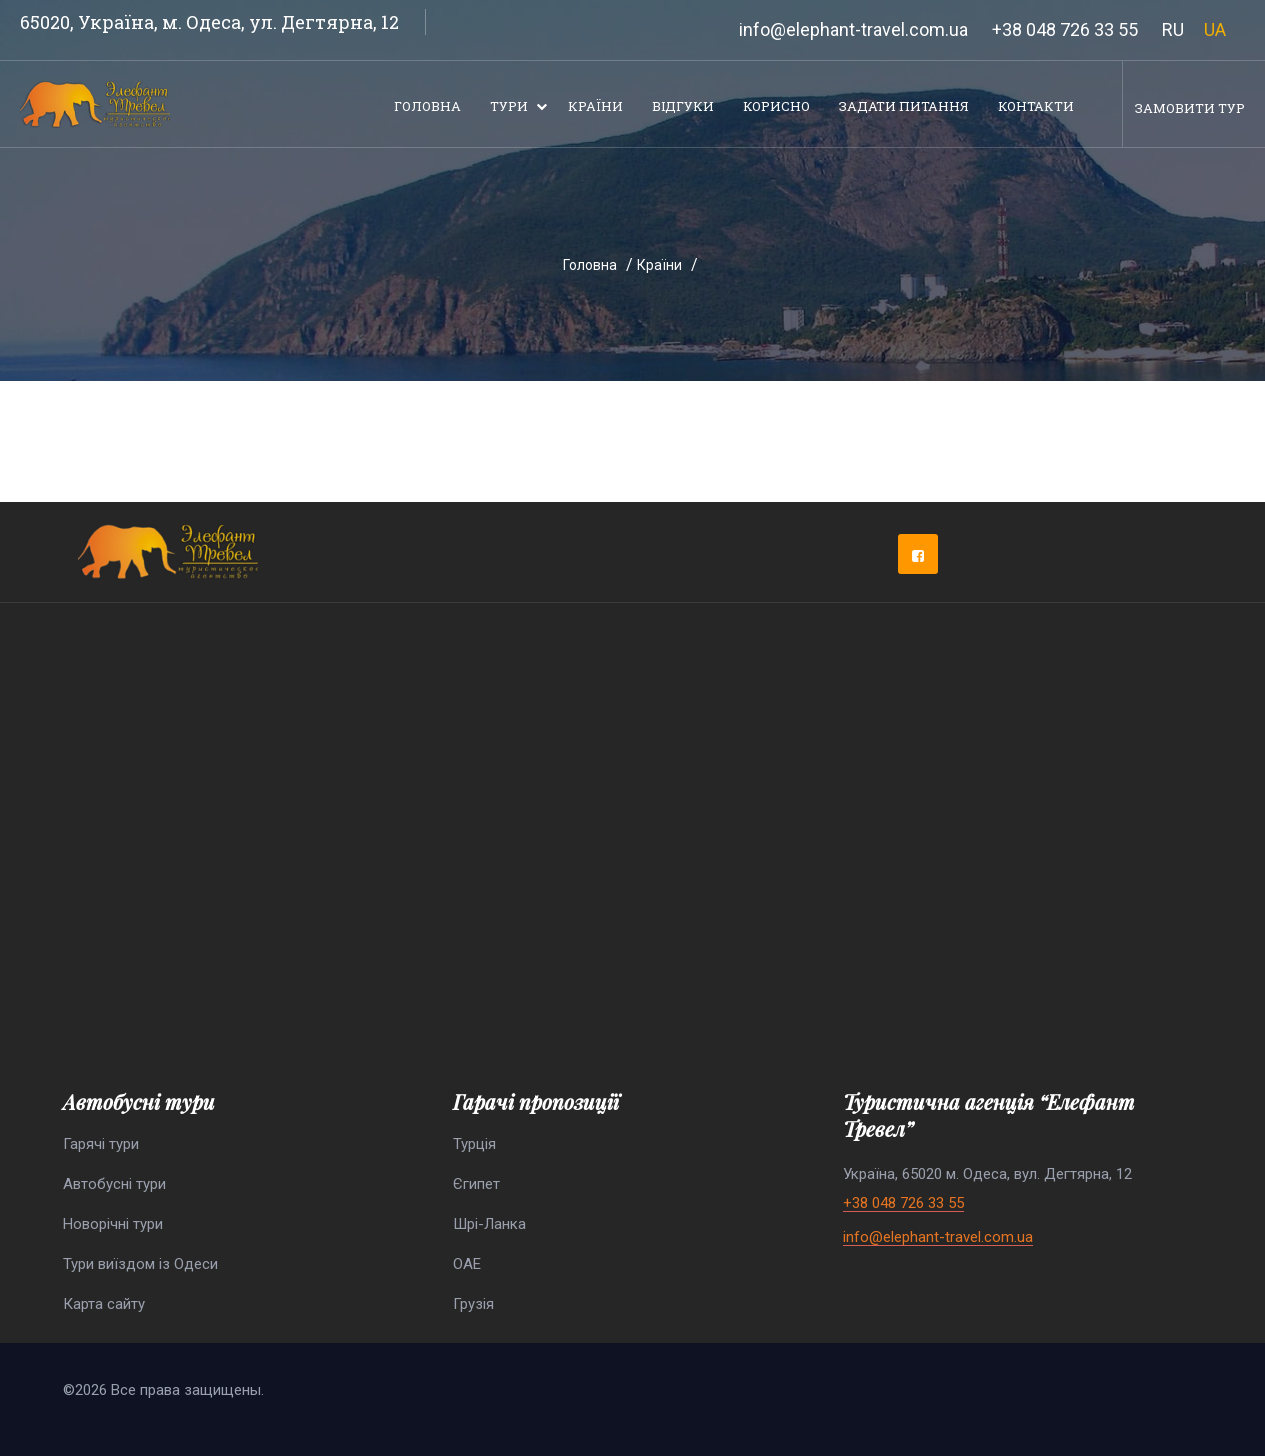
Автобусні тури (114, 1184)
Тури (509, 106)
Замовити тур (1190, 108)
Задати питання (904, 106)
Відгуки (683, 106)
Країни (595, 106)
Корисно (776, 106)
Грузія (473, 1304)
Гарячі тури (101, 1144)
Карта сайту (104, 1304)
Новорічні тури (113, 1224)
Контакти (1036, 106)
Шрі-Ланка (489, 1224)
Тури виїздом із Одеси (140, 1264)
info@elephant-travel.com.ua (853, 29)
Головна (427, 106)
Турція (474, 1144)
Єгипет (476, 1184)
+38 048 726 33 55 (1065, 29)
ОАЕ (467, 1264)
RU (1173, 29)
